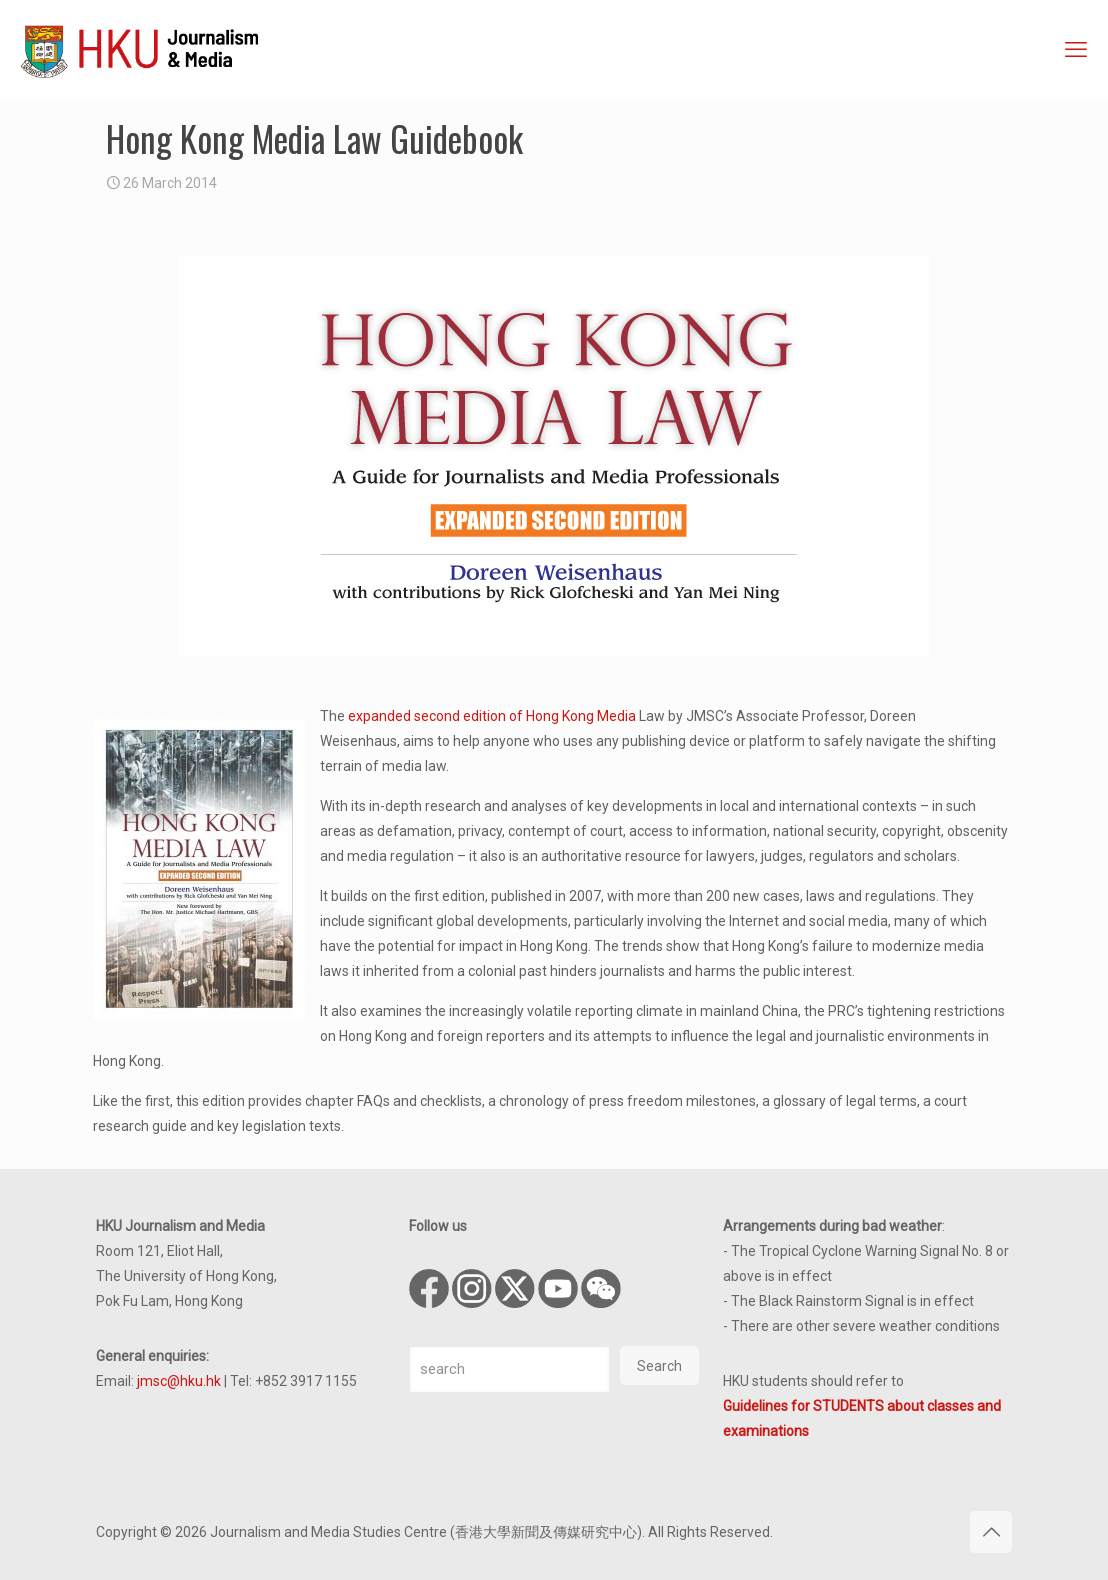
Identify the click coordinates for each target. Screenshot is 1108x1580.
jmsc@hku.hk (179, 1381)
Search (659, 1366)
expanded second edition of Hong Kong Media (492, 716)
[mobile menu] (1076, 50)
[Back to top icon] (991, 1532)
